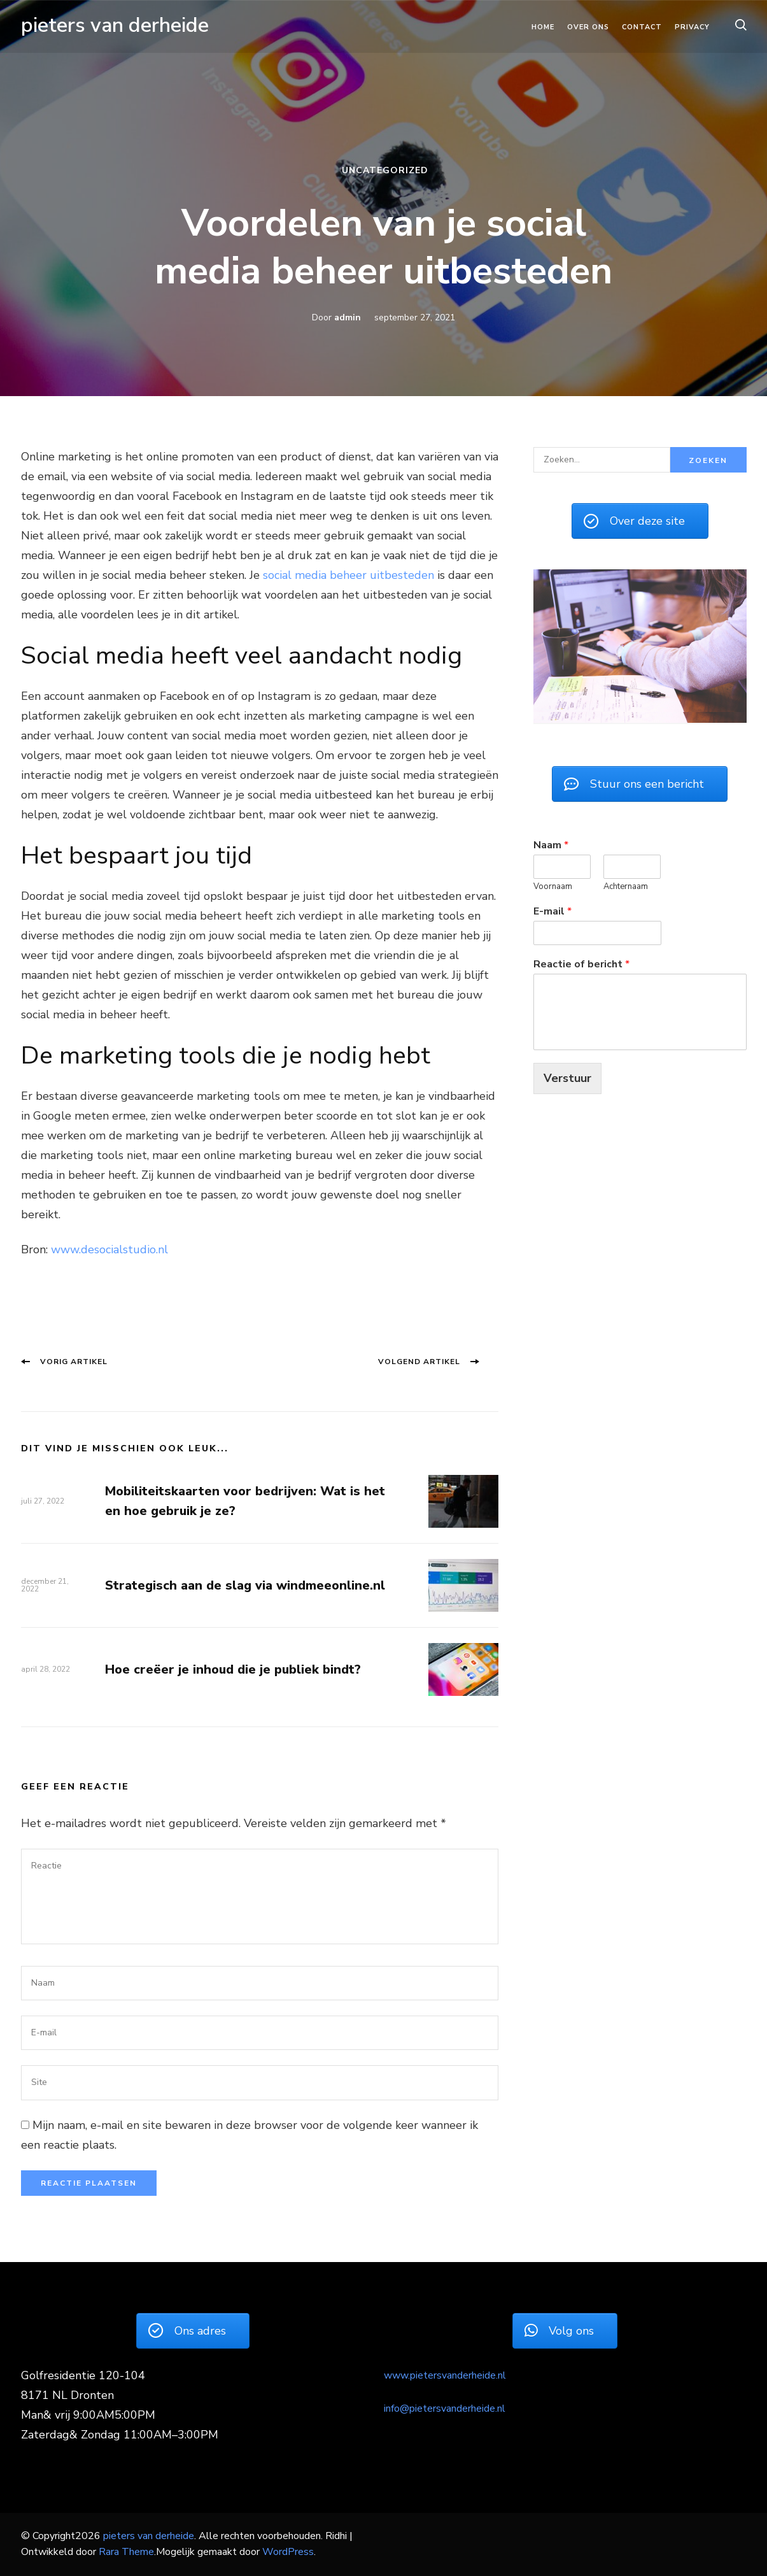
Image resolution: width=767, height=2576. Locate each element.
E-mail (552, 910)
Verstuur (567, 1077)
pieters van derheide (115, 25)
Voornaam (552, 886)
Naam (550, 844)
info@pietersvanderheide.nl (444, 2409)
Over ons (588, 27)
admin (347, 317)
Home (542, 27)
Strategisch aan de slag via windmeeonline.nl (245, 1585)
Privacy (692, 27)
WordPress (288, 2552)
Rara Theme (126, 2552)
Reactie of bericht (581, 963)
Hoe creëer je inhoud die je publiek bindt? (233, 1669)
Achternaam (625, 886)
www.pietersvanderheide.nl (445, 2375)
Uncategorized (385, 170)
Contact (642, 27)
